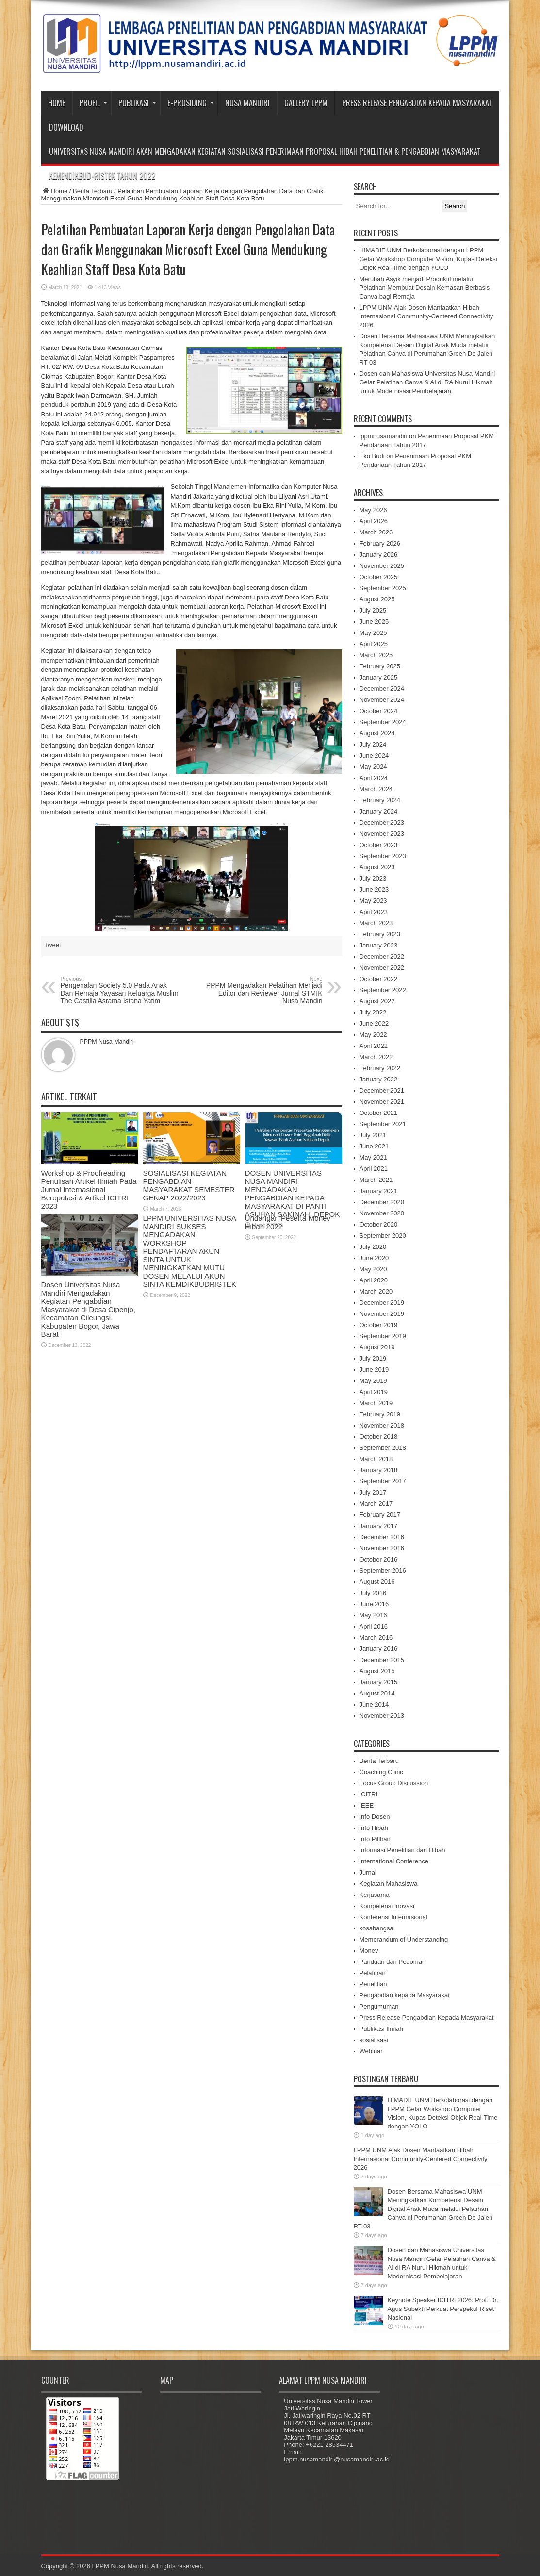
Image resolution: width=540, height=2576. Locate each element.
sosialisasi (374, 2040)
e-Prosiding (190, 103)
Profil (93, 103)
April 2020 (374, 1280)
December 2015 (382, 1659)
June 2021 (374, 1146)
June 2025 (374, 621)
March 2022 (376, 1057)
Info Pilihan (375, 1839)
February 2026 (380, 543)
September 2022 (383, 990)
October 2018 (379, 1436)
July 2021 (373, 1135)
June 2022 (374, 1023)
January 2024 (379, 811)
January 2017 (379, 1525)
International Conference (394, 1861)
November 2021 (382, 1101)
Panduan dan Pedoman (393, 1961)
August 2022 (377, 1001)
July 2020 (373, 1246)
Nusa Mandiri (247, 103)
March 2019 (376, 1403)
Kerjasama (375, 1894)
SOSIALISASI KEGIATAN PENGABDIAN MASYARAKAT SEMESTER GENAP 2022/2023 (189, 1185)
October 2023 (379, 844)
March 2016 (376, 1637)
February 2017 (380, 1514)
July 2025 (373, 610)
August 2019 (377, 1347)
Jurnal (368, 1872)
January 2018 (379, 1470)
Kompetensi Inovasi (387, 1906)
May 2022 (373, 1034)
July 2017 (373, 1492)
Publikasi (137, 103)
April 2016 (374, 1626)
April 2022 (374, 1045)
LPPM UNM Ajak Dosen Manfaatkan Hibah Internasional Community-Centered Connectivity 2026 (426, 316)
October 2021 (379, 1112)
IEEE (367, 1805)
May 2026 (373, 510)
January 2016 (379, 1648)
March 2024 (376, 789)
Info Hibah (374, 1827)
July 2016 (373, 1592)
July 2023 (373, 878)
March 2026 (376, 532)
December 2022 (382, 956)
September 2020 (383, 1235)
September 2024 (383, 722)
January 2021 (379, 1191)
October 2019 (379, 1325)
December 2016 (382, 1537)
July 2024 (373, 744)
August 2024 (377, 733)
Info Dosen (375, 1816)
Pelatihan (373, 1973)
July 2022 (373, 1012)
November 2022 (382, 967)
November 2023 (382, 833)
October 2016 (379, 1559)
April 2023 (374, 911)
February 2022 (380, 1068)
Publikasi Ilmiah (381, 2028)
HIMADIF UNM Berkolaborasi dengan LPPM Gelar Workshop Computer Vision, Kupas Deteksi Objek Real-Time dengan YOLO (428, 259)
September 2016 (383, 1570)
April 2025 (374, 644)
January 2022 (379, 1079)
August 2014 (377, 1693)
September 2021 (383, 1124)
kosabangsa (376, 1928)
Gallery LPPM (305, 103)
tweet (53, 944)
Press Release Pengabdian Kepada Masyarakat (417, 103)
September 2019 (383, 1336)
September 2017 (383, 1481)
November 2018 (382, 1425)
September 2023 (383, 856)
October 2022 (379, 978)
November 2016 (382, 1548)
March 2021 (376, 1179)
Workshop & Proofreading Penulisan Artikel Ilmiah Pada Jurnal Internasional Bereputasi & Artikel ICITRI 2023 (89, 1189)
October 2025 (379, 577)
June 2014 (374, 1704)
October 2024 (379, 711)
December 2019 (382, 1302)
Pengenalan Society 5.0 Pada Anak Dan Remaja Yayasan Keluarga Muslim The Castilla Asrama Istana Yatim (120, 990)
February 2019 (380, 1414)
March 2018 (376, 1459)
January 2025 (379, 677)
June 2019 (374, 1369)
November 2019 (382, 1313)
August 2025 (377, 599)
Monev (369, 1950)
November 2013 (382, 1715)
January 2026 (379, 554)
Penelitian (373, 1984)
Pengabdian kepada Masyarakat (405, 1995)
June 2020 (374, 1258)
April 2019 (374, 1392)
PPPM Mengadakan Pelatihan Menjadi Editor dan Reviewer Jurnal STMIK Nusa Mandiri (263, 990)
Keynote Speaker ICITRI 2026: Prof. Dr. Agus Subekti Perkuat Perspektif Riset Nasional (443, 2308)
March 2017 (376, 1503)
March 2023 (376, 923)
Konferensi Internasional (393, 1917)
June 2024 (374, 755)
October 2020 (379, 1224)
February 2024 (380, 800)
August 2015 (377, 1671)
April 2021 (374, 1168)
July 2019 (373, 1358)
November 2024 (382, 699)
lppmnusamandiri (384, 436)
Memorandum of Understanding (404, 1939)
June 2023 (374, 889)
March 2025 (376, 655)
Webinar (371, 2051)
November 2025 (382, 565)
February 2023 (380, 934)
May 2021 (373, 1157)
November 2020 (382, 1213)
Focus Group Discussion (394, 1783)
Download (66, 127)
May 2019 (373, 1380)
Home (56, 103)
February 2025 (380, 666)
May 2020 (373, 1269)
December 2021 (382, 1090)
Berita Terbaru (92, 191)
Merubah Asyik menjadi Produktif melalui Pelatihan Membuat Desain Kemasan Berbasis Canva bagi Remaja (425, 287)
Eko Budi (372, 456)
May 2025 (373, 632)
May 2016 (373, 1615)
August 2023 (377, 867)
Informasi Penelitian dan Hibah (402, 1850)
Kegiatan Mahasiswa (389, 1883)
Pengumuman (379, 2006)
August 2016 (377, 1581)
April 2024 (374, 777)
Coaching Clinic (381, 1772)
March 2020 (376, 1291)
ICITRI (369, 1794)
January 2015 (379, 1682)
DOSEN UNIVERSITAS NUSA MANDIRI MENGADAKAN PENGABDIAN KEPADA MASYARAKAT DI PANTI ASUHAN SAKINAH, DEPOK (292, 1193)
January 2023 (379, 945)
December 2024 (382, 688)
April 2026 (374, 521)
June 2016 (374, 1604)
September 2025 (383, 588)
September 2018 (383, 1447)
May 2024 (373, 766)
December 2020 (382, 1202)
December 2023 (382, 822)
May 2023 (373, 900)
